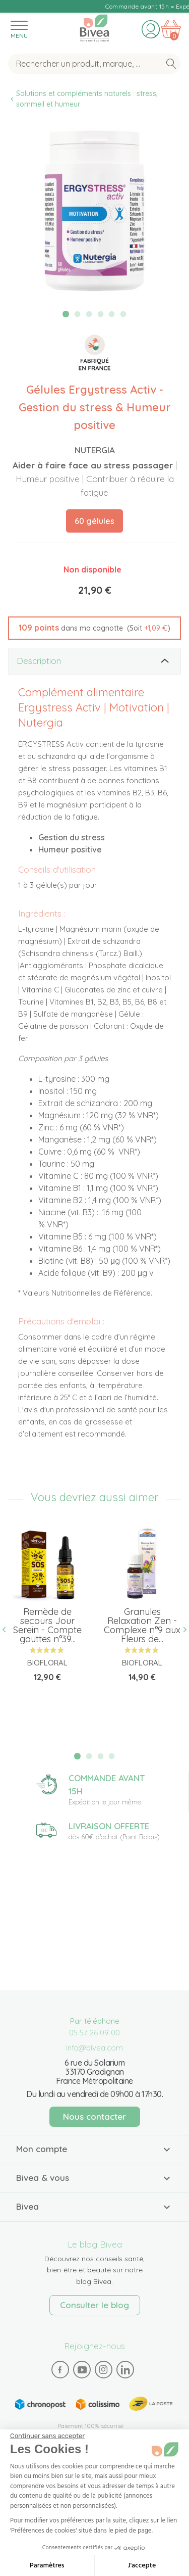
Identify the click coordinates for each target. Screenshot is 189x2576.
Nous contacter (94, 2116)
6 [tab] (123, 314)
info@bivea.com (94, 2048)
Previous (8, 1630)
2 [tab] (78, 314)
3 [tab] (89, 314)
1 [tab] (65, 314)
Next (180, 1630)
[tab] (94, 661)
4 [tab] (100, 314)
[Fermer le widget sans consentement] (47, 2436)
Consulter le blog (94, 2305)
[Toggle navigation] (19, 29)
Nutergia (95, 450)
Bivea (94, 28)
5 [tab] (112, 314)
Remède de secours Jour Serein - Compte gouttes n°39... (47, 1625)
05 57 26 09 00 (94, 2032)
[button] (94, 628)
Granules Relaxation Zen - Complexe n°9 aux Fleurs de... (142, 1625)
